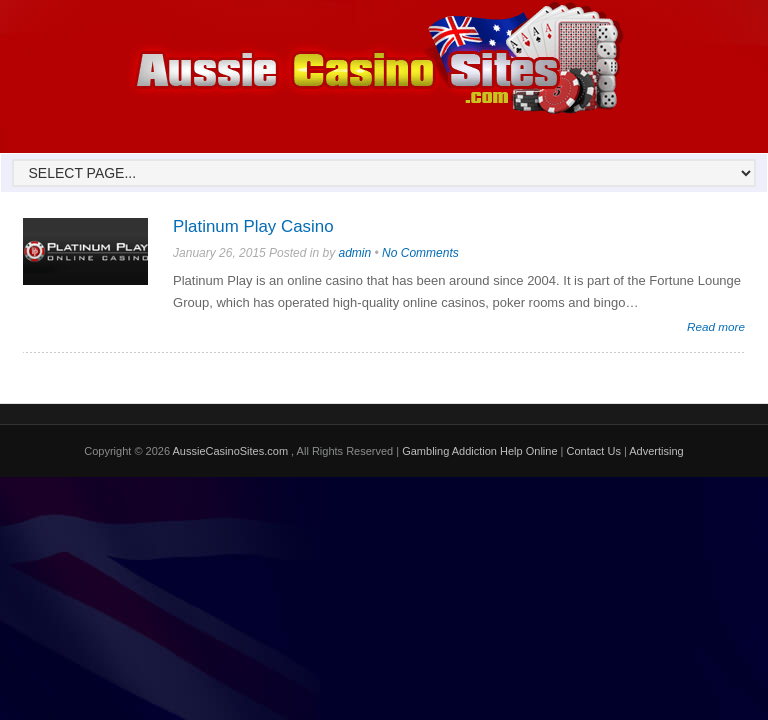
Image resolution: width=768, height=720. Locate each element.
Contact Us (593, 451)
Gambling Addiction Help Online (479, 451)
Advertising (656, 451)
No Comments (420, 253)
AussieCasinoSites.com (232, 451)
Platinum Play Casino (253, 226)
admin (354, 253)
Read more (716, 326)
